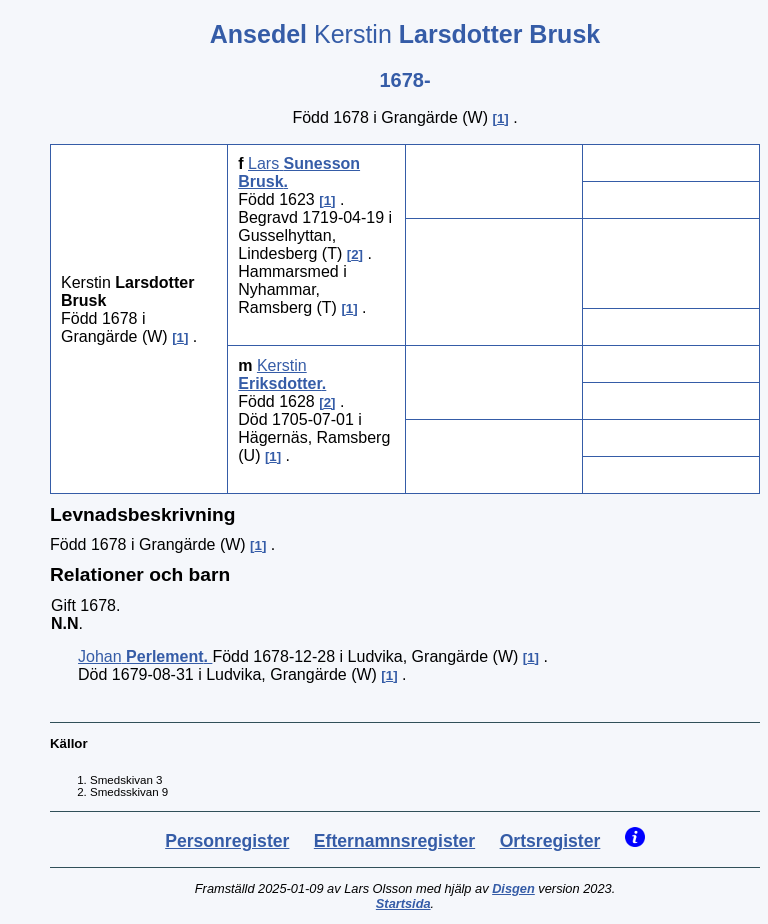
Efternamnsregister (394, 841)
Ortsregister (550, 841)
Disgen (513, 888)
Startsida (403, 903)
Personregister (227, 841)
